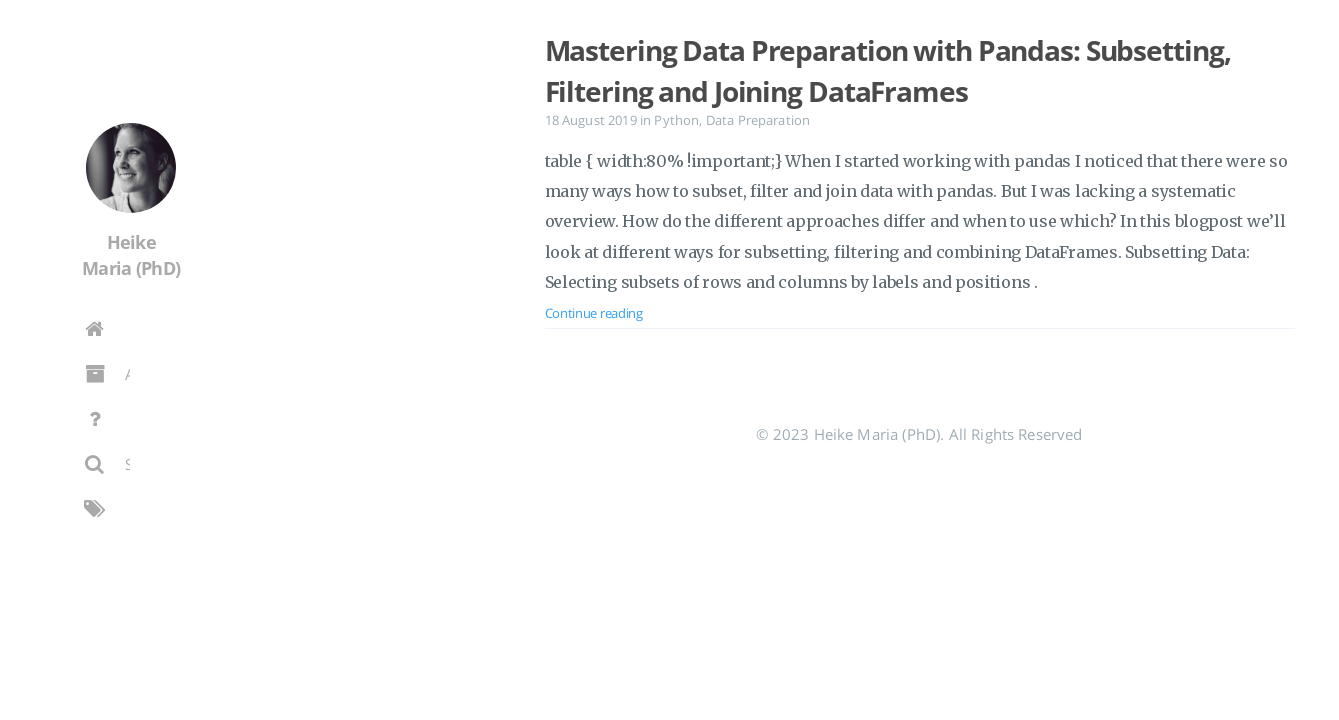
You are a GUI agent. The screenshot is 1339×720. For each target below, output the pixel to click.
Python (676, 120)
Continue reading (594, 313)
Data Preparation (758, 120)
